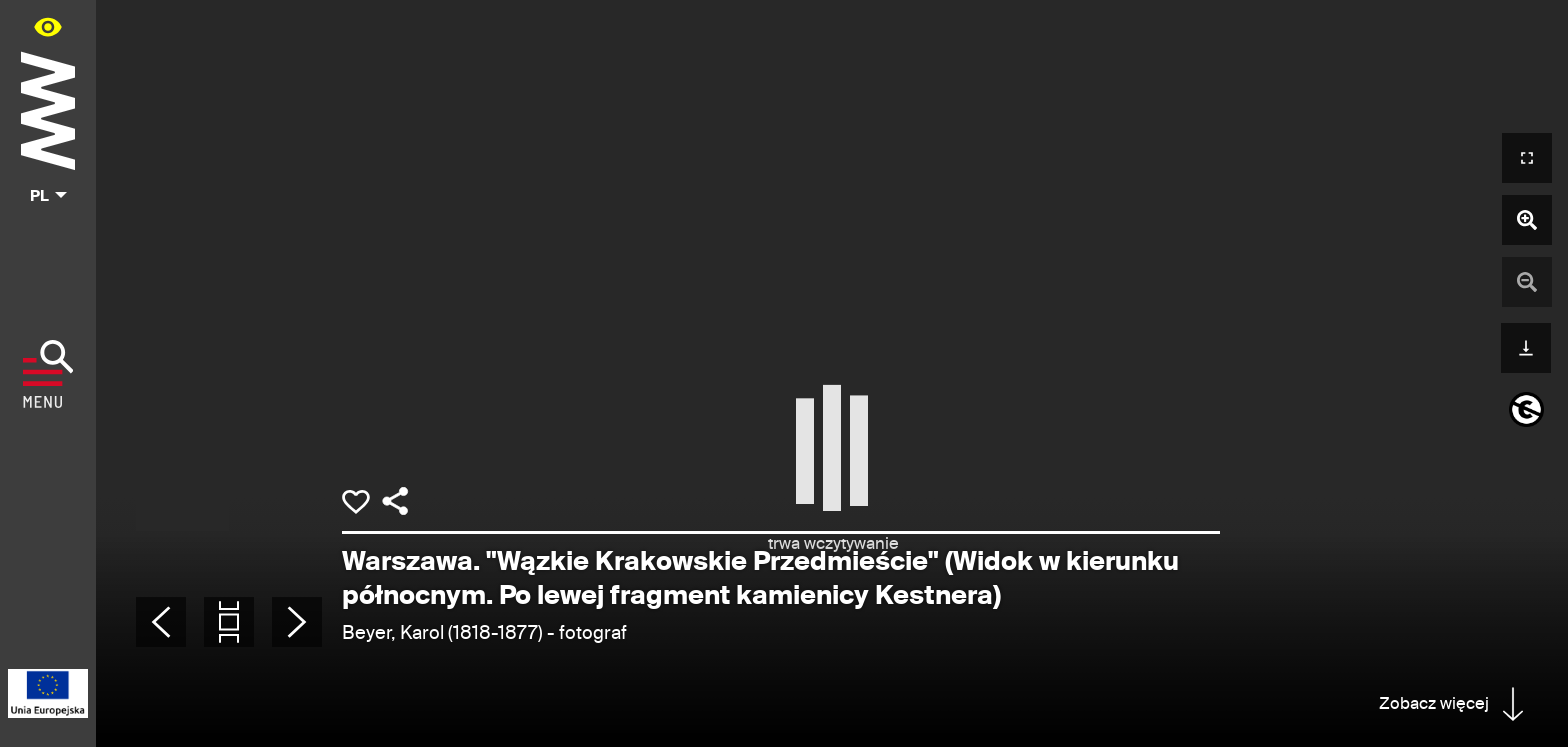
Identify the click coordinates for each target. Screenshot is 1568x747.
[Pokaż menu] (48, 374)
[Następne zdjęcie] (297, 622)
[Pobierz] (1526, 345)
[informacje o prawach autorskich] (1526, 409)
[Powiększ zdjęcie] (1527, 220)
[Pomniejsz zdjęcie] (1527, 282)
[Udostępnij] (395, 501)
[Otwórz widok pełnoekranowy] (1527, 158)
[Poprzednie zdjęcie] (161, 622)
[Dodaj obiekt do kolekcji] (356, 502)
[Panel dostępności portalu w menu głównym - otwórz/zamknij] (48, 26)
